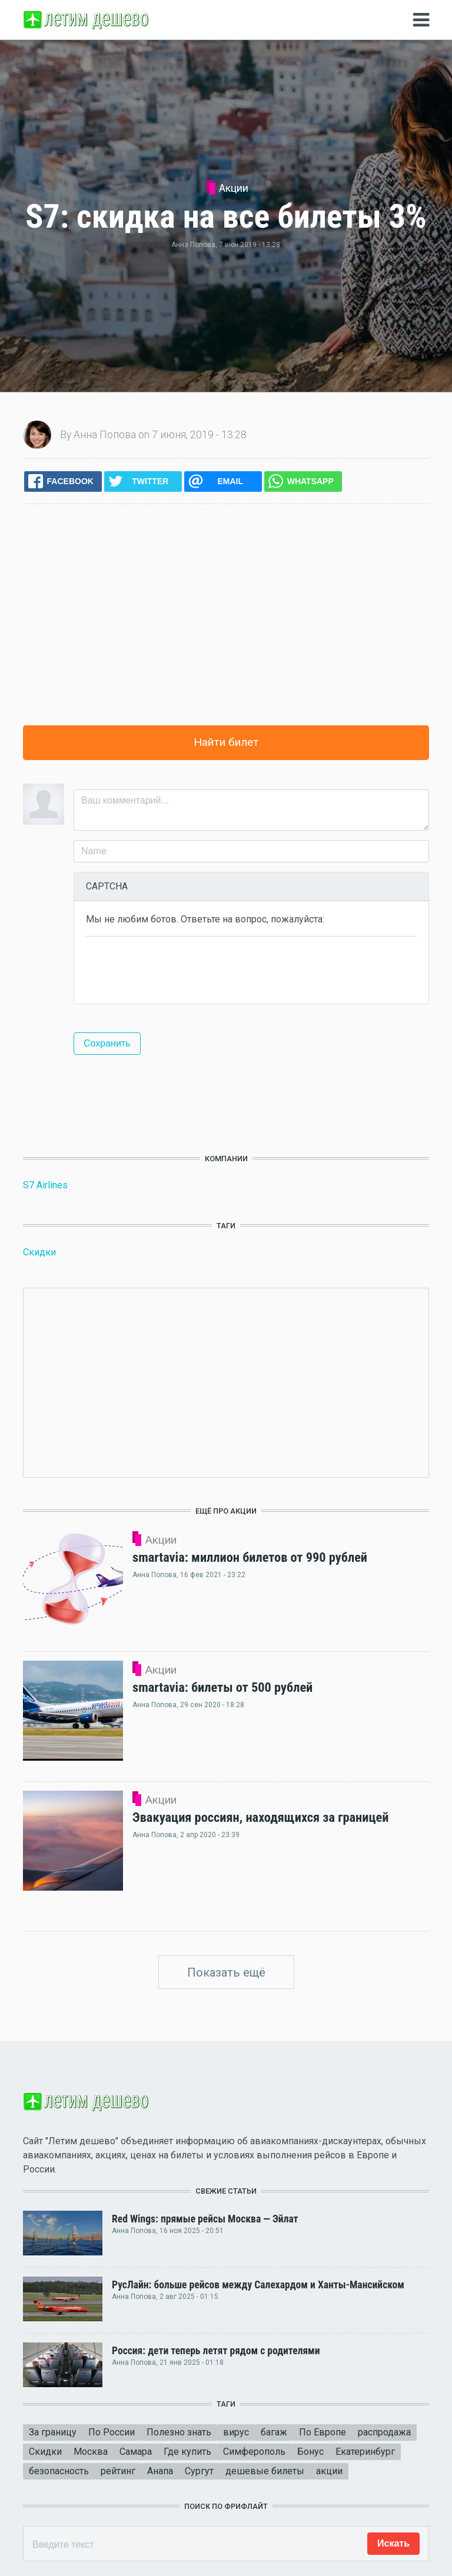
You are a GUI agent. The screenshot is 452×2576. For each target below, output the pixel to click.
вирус (236, 2432)
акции (329, 2471)
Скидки (39, 1252)
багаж (274, 2432)
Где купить (187, 2451)
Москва (91, 2451)
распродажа (384, 2432)
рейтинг (118, 2471)
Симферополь (254, 2451)
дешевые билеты (264, 2471)
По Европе (322, 2432)
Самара (135, 2451)
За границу (53, 2432)
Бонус (310, 2451)
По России (111, 2432)
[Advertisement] (226, 614)
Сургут (199, 2471)
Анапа (160, 2471)
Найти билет (226, 742)
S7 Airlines (45, 1185)
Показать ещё (226, 1972)
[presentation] (175, 969)
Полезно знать (179, 2432)
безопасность (59, 2471)
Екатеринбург (365, 2451)
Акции (233, 188)
